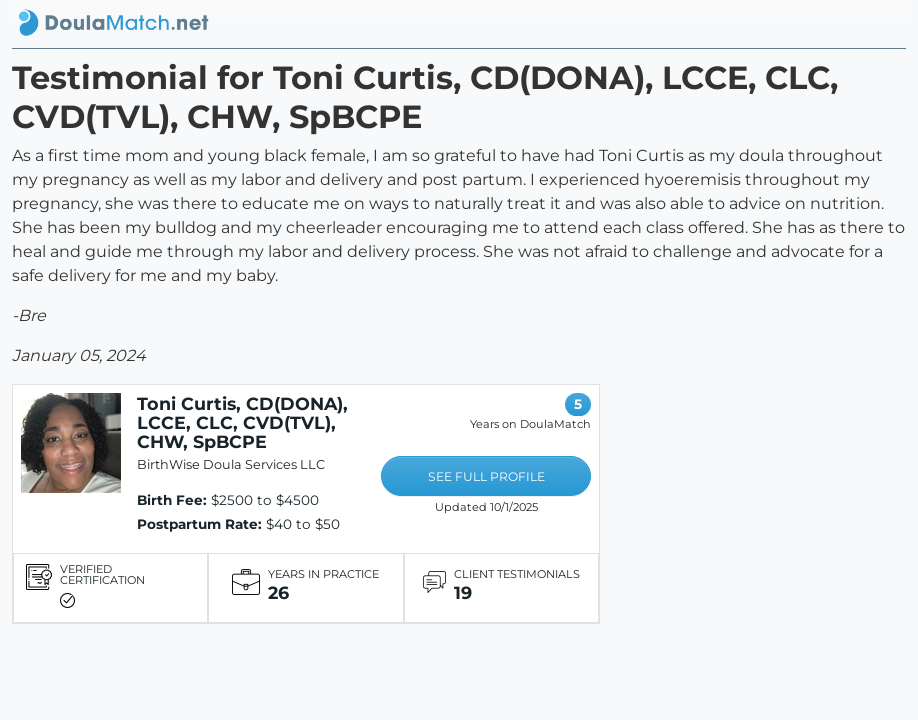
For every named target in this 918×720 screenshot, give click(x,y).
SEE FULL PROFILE (486, 476)
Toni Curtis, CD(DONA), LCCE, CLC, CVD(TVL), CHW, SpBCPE (242, 422)
